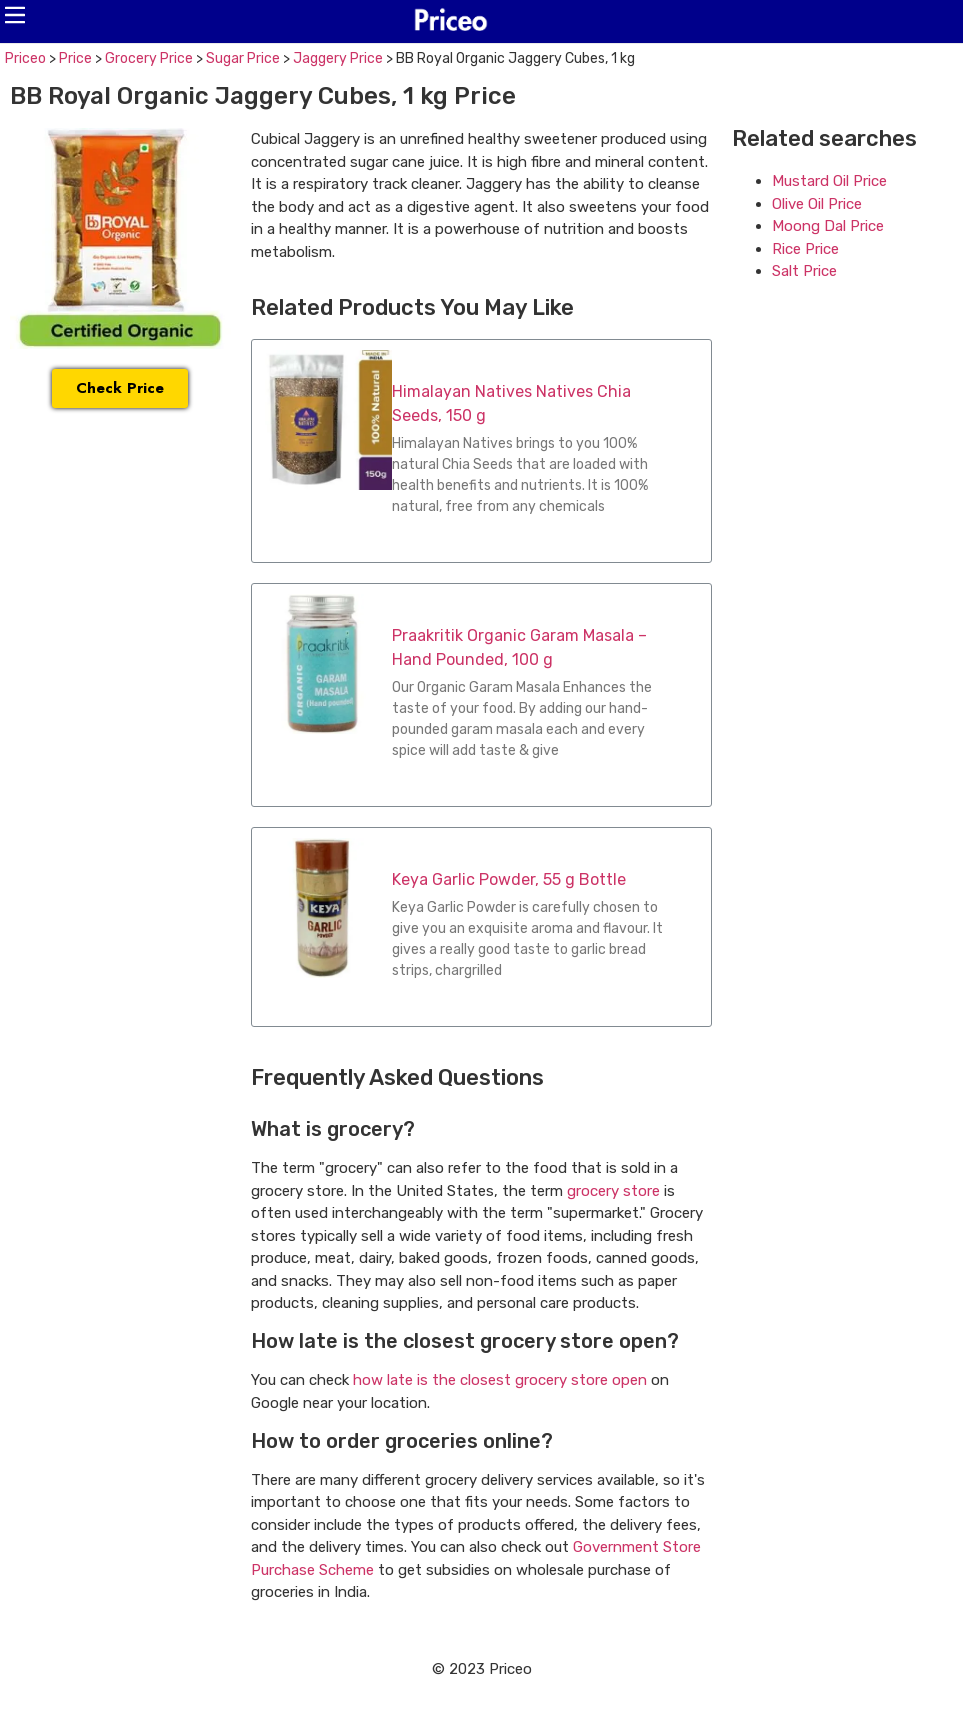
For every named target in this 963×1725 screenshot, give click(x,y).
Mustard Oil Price (829, 181)
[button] (15, 15)
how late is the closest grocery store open (500, 1380)
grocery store (613, 1191)
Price (75, 58)
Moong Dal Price (828, 226)
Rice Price (805, 249)
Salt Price (804, 271)
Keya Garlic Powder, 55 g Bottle (509, 879)
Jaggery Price (338, 58)
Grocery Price (149, 58)
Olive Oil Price (817, 204)
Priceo (25, 58)
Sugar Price (243, 58)
